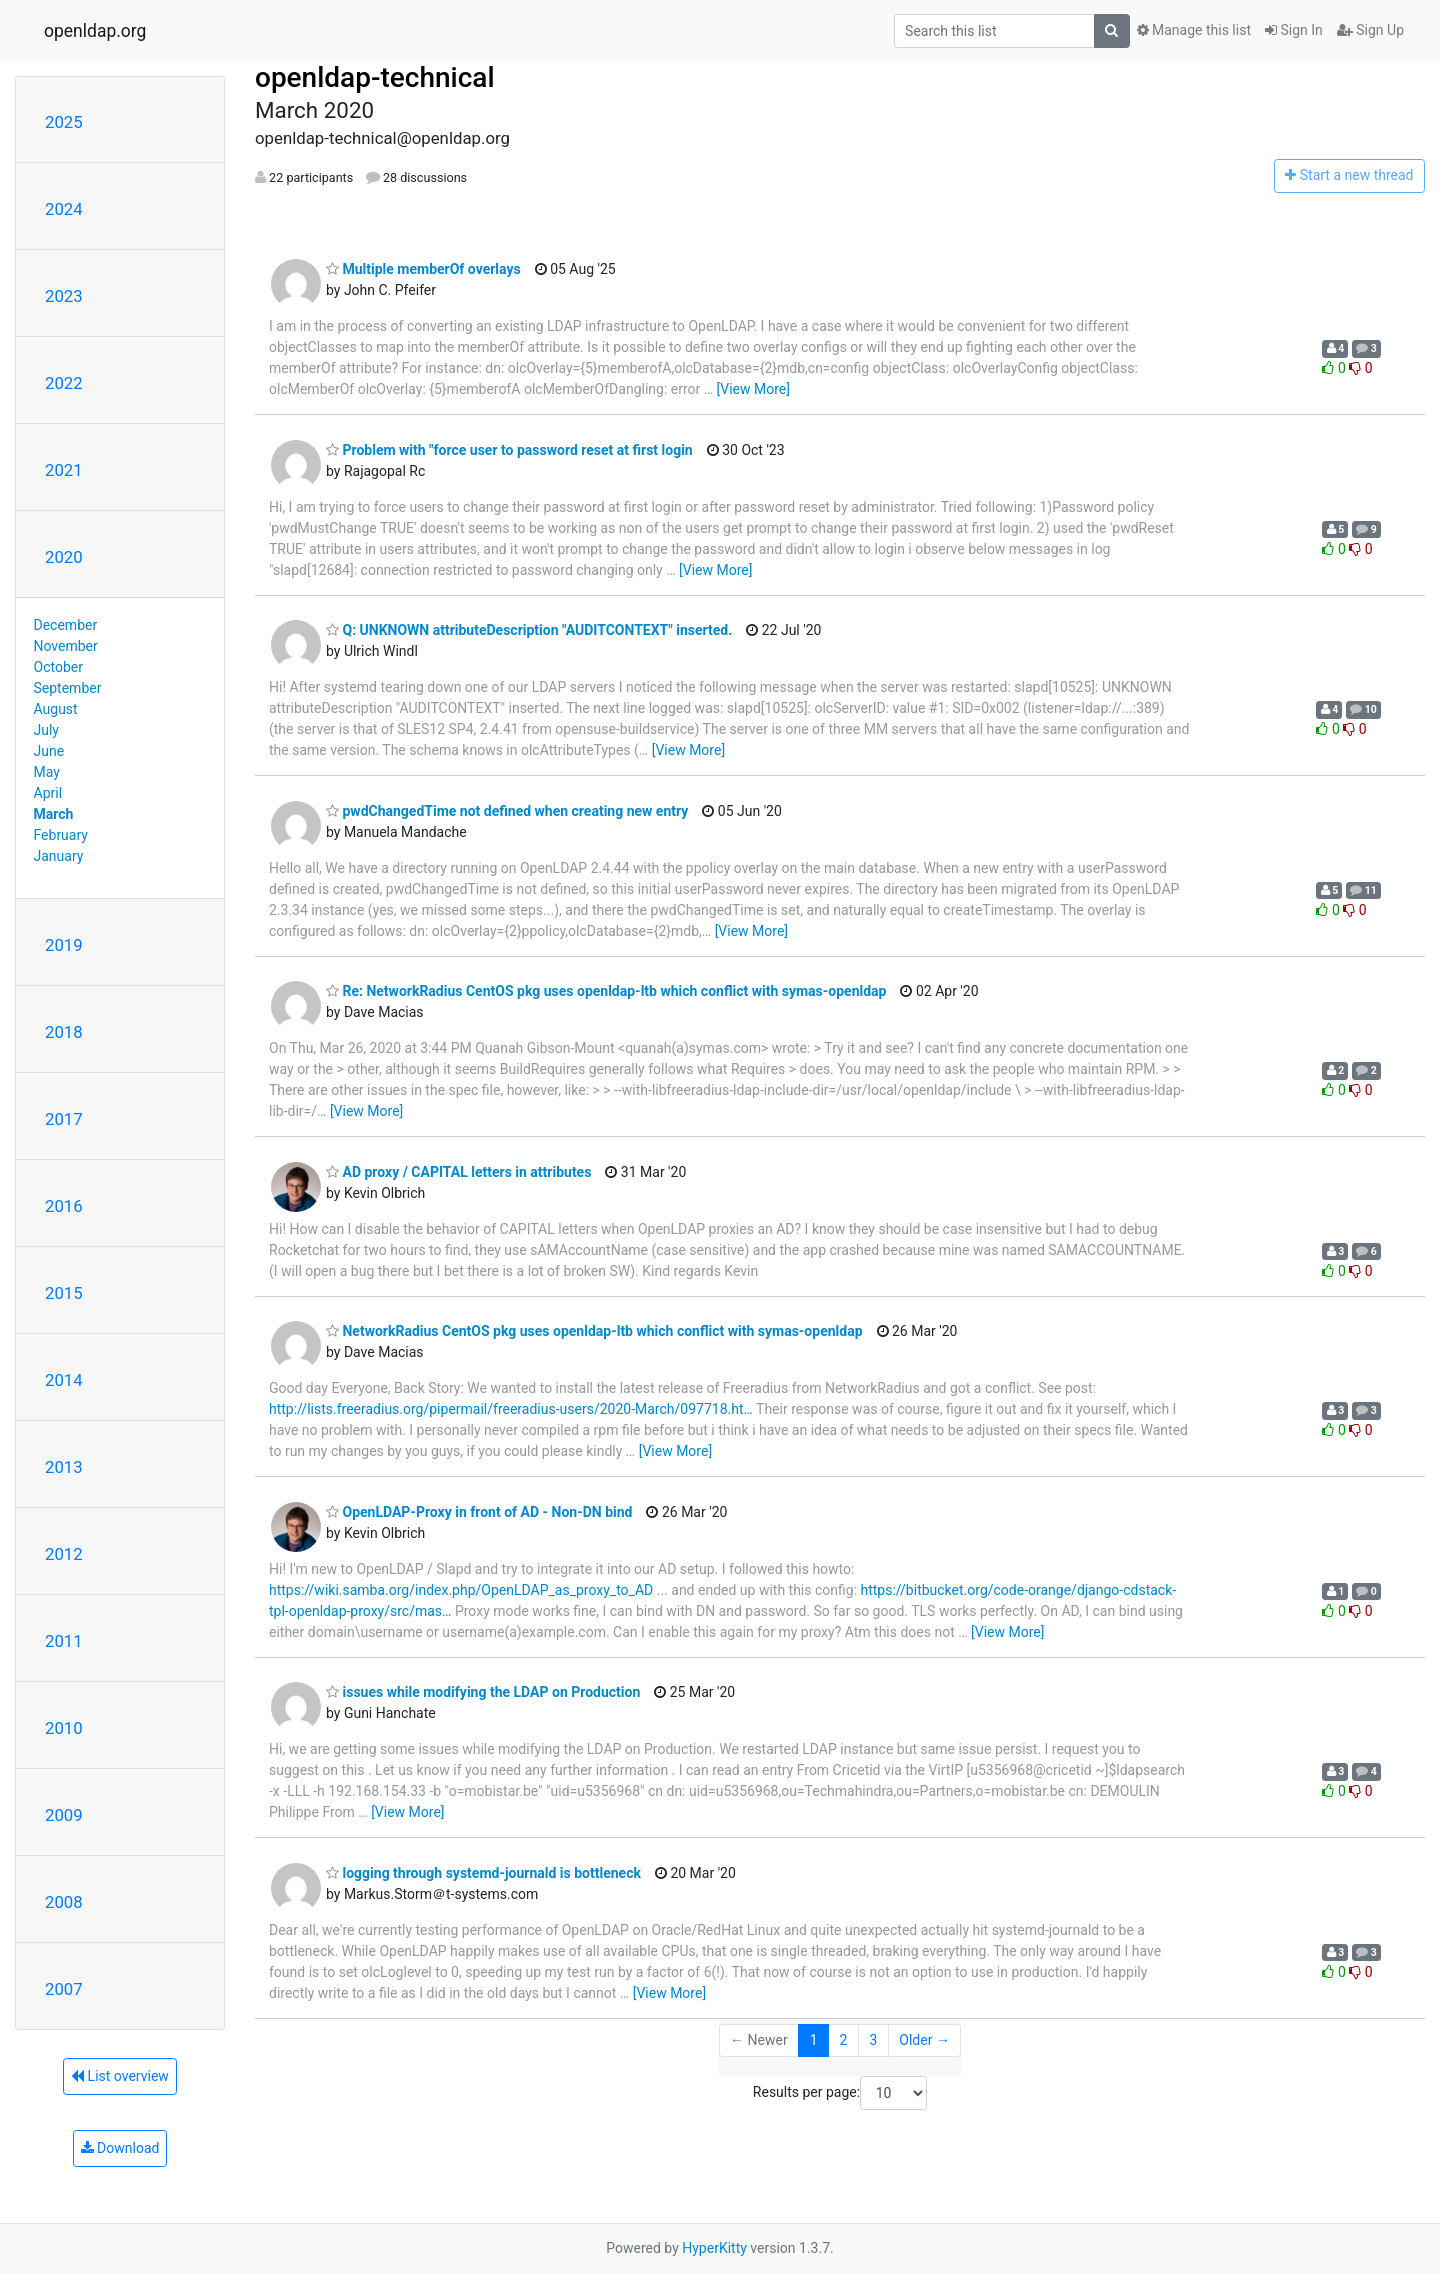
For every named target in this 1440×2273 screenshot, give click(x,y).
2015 (64, 1293)
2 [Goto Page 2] (844, 2040)
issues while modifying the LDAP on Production (483, 1692)
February (61, 835)
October (58, 667)
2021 (64, 470)
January (59, 856)
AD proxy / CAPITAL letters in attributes (458, 1172)
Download (120, 2148)
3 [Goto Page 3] (873, 2040)
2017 (64, 1119)
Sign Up (1370, 30)
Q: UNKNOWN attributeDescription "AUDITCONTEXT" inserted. (529, 630)
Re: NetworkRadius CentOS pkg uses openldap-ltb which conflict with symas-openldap (606, 991)
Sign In (1294, 30)
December (66, 625)
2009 (64, 1815)
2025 (64, 122)
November (66, 646)
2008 (64, 1902)
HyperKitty (714, 2248)
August (56, 709)
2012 (64, 1554)
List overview (120, 2076)
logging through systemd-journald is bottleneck (483, 1873)
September (68, 688)
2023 (64, 296)
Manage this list (1194, 30)
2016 (64, 1206)
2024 (64, 209)
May (47, 772)
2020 (64, 557)
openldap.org (95, 31)
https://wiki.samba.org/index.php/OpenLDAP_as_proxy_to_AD (461, 1590)
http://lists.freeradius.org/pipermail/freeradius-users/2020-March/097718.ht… (511, 1409)
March (54, 814)
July (46, 730)
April (48, 793)
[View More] (753, 389)
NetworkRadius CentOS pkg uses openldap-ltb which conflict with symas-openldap (594, 1331)
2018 (64, 1032)
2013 (64, 1467)
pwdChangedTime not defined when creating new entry (507, 811)
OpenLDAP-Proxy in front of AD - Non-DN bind (479, 1512)
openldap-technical (375, 77)
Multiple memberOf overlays (423, 269)
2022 (64, 383)
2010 (64, 1728)
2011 (64, 1641)
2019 (64, 945)
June (49, 751)
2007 (64, 1989)
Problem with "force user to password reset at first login (509, 450)
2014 (64, 1380)
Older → (924, 2040)
